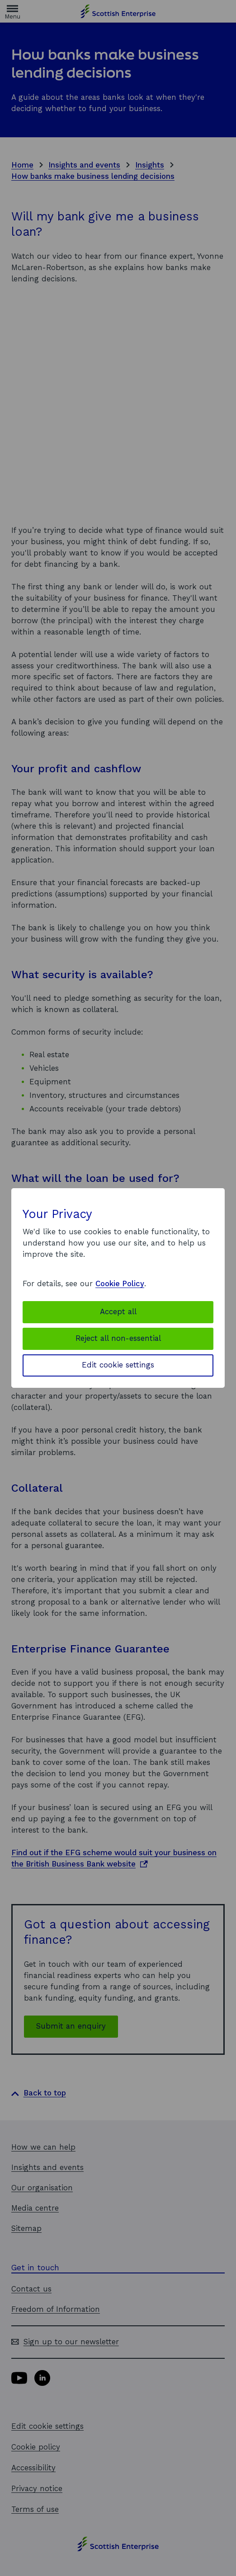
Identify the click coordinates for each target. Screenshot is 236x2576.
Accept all (118, 1311)
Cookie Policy (119, 1283)
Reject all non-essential (118, 1338)
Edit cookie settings (118, 1365)
